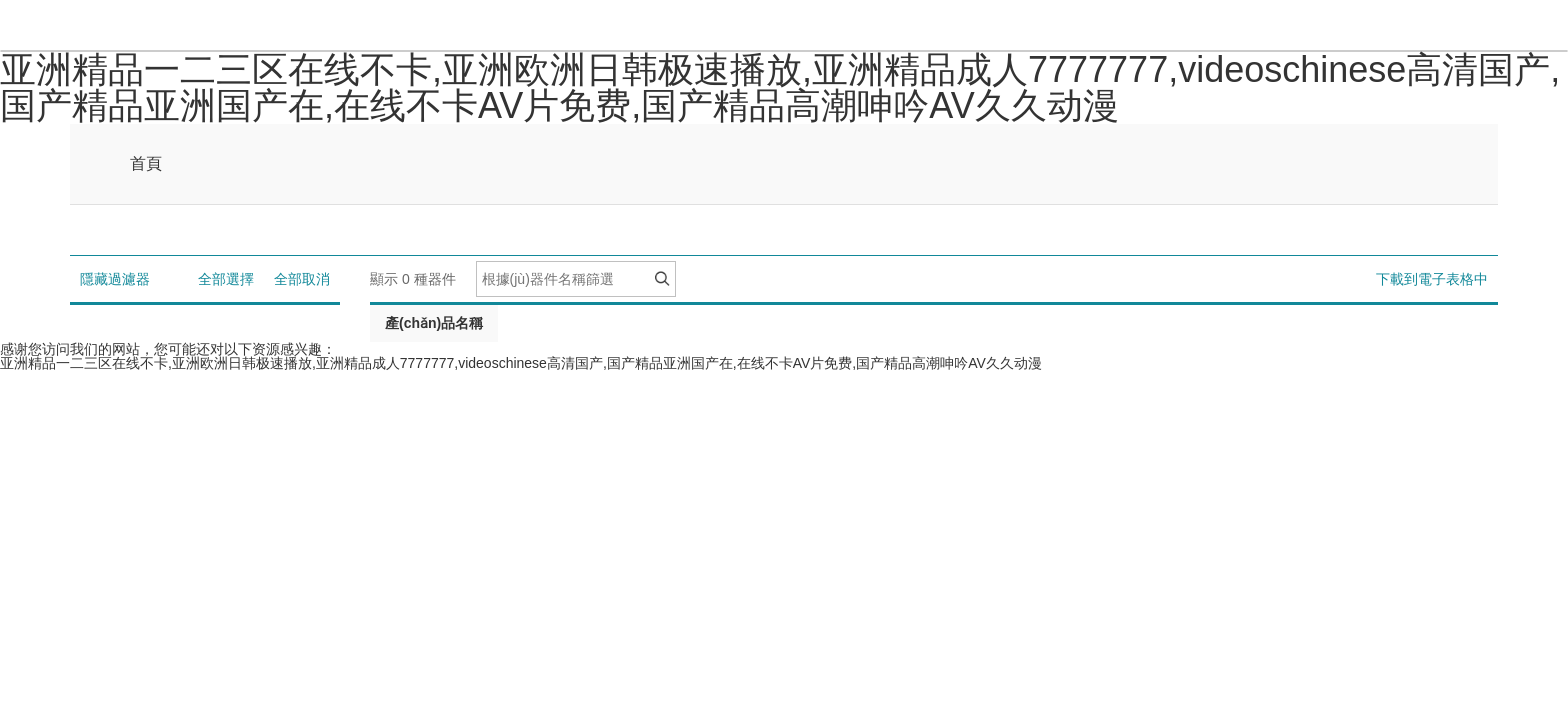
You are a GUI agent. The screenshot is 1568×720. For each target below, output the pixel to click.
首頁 (146, 163)
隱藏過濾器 (115, 279)
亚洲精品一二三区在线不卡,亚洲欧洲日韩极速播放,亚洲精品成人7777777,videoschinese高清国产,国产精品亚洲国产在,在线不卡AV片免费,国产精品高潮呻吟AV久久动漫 (780, 87)
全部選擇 (226, 279)
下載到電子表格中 (1432, 279)
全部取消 (302, 279)
